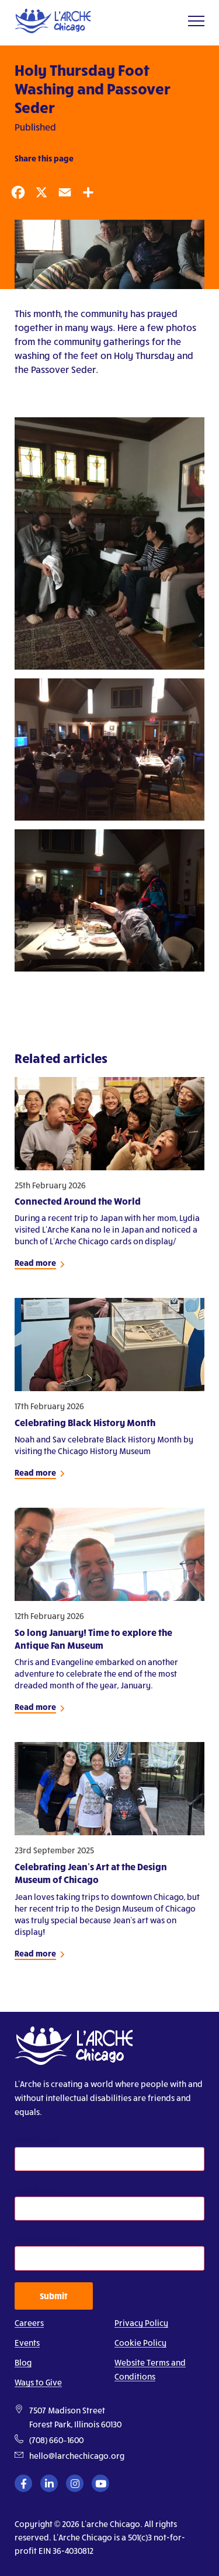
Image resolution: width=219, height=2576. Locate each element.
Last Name (36, 2189)
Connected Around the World (78, 1200)
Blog (23, 2362)
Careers (29, 2323)
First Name (37, 2139)
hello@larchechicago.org (76, 2456)
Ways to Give (38, 2382)
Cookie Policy (140, 2343)
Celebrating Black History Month (85, 1422)
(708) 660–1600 (56, 2440)
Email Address (45, 2238)
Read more (35, 1263)
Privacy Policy (141, 2323)
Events (27, 2343)
